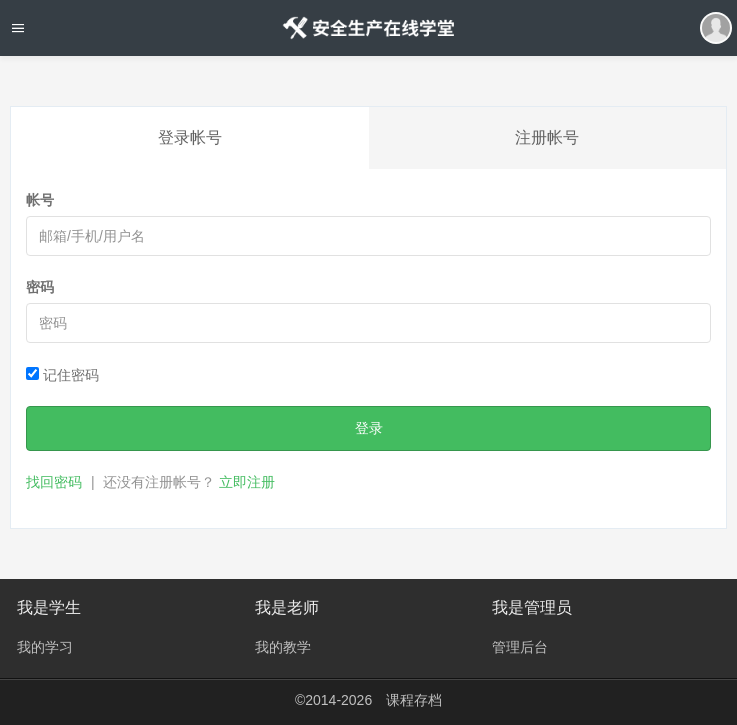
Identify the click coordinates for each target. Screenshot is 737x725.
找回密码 (54, 482)
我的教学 (283, 647)
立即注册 (247, 482)
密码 (40, 287)
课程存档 (414, 700)
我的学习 (45, 647)
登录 (369, 428)
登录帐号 (190, 137)
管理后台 (520, 647)
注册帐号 (547, 137)
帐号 (40, 200)
